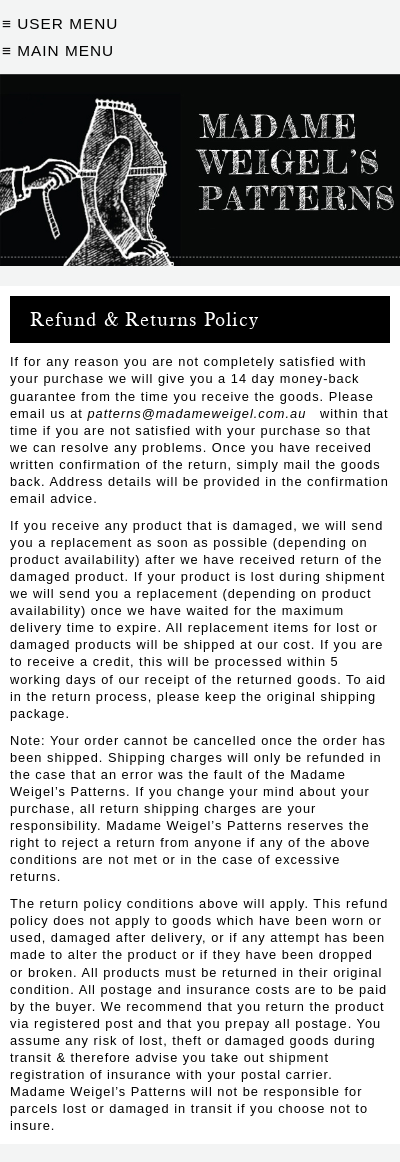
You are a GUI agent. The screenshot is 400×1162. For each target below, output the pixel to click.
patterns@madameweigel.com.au (196, 413)
